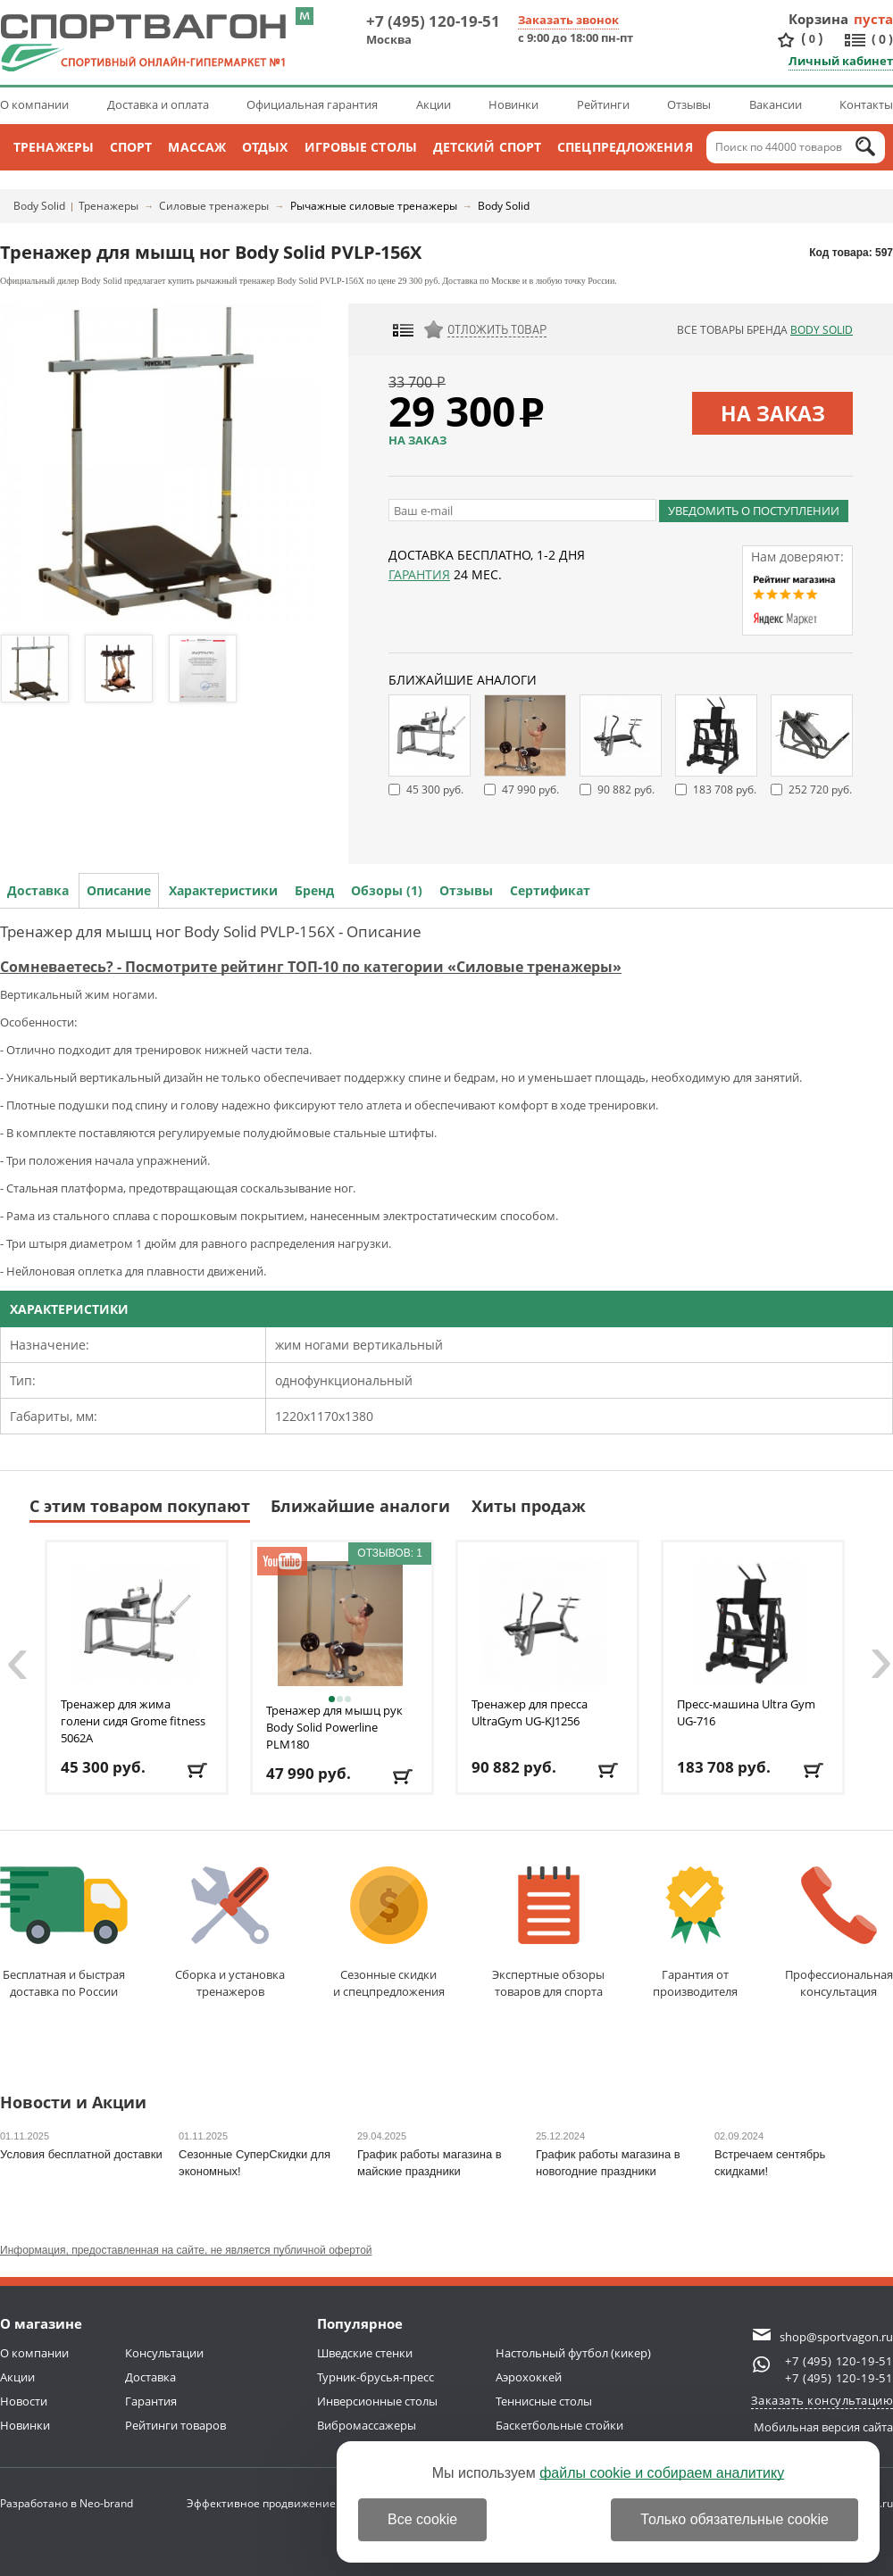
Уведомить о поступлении (753, 511)
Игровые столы (361, 146)
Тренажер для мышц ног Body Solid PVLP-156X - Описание (210, 931)
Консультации (164, 2353)
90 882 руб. (626, 789)
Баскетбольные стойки (559, 2425)
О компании (34, 104)
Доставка (38, 890)
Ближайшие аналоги (360, 1506)
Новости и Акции (73, 2103)
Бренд (314, 890)
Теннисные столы (544, 2401)
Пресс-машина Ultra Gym (746, 1712)
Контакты (866, 104)
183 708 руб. (724, 789)
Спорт (131, 146)
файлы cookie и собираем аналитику (661, 2472)
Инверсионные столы (377, 2401)
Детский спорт (487, 146)
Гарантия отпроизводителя (695, 1932)
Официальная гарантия (312, 104)
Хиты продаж (529, 1506)
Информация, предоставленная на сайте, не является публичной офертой (186, 2250)
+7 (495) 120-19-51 (433, 21)
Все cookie (422, 2519)
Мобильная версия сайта (823, 2427)
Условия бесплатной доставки (81, 2154)
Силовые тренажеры (214, 205)
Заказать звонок (568, 20)
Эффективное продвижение (277, 2503)
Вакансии (775, 104)
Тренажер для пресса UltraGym (530, 1712)
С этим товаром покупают (139, 1506)
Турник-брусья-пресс (375, 2377)
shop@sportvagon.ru (836, 2337)
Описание (119, 890)
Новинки (513, 104)
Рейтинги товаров (175, 2425)
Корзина (819, 19)
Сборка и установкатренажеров (230, 1932)
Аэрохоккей (529, 2377)
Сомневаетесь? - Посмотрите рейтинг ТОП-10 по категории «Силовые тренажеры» (311, 967)
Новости (23, 2401)
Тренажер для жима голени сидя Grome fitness (133, 1721)
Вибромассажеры (366, 2425)
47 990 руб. (530, 789)
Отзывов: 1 (389, 1553)
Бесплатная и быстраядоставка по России (64, 1932)
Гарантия (419, 574)
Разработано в (66, 2503)
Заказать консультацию (822, 2400)
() (811, 38)
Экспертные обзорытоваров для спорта (548, 1932)
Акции (433, 104)
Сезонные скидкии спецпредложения (389, 1932)
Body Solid (39, 205)
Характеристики (223, 890)
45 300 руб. (434, 789)
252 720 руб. (820, 789)
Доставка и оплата (158, 104)
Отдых (265, 146)
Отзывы (689, 104)
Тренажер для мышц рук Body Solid (334, 1727)
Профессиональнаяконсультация (839, 1932)
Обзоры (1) (386, 890)
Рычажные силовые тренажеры (373, 205)
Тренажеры (53, 146)
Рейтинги (603, 104)
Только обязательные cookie (734, 2519)
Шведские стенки (365, 2353)
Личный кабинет (841, 61)
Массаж (197, 146)
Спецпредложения (625, 146)
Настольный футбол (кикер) (573, 2353)
